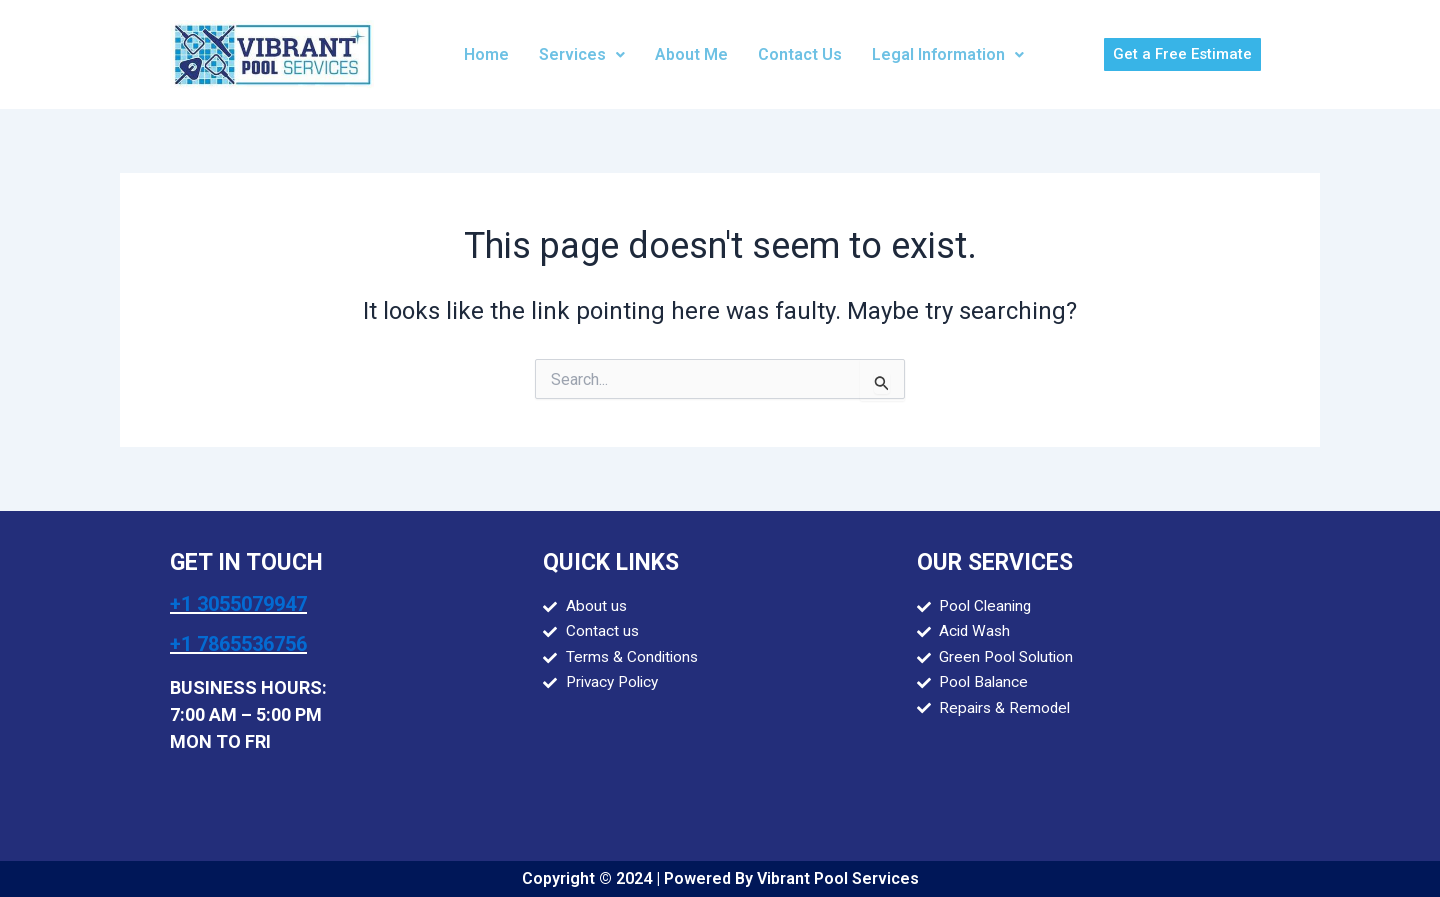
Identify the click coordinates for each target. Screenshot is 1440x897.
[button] (582, 55)
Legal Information (948, 54)
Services (582, 54)
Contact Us (800, 54)
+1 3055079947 (238, 604)
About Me (691, 54)
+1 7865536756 (238, 644)
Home (486, 54)
